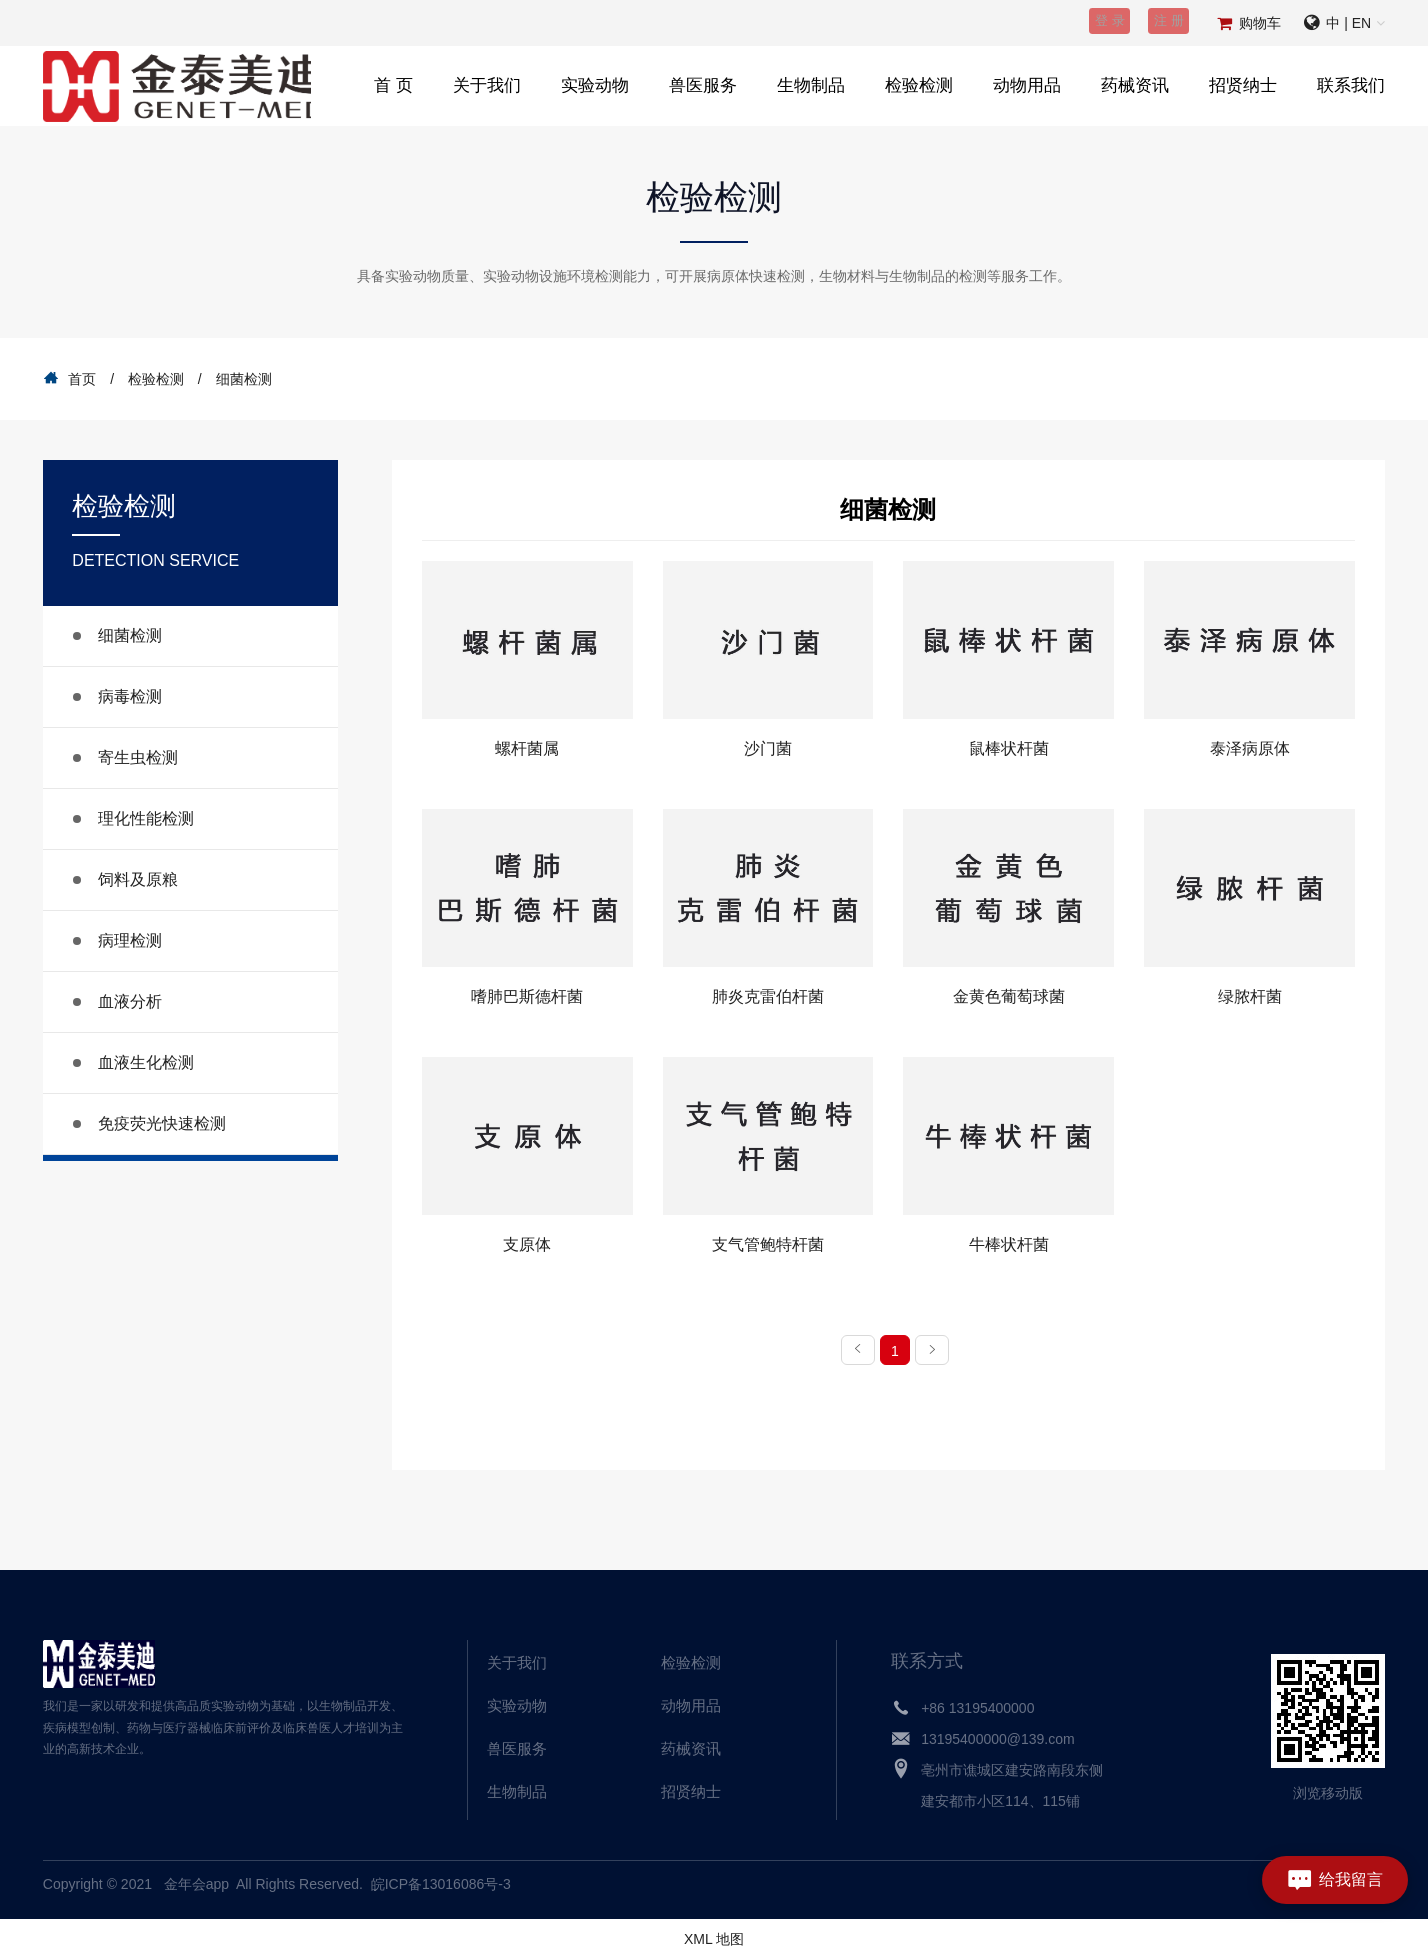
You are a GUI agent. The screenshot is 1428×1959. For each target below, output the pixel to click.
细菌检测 (130, 635)
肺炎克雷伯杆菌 (768, 996)
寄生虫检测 (138, 757)
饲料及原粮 (138, 879)
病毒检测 (130, 696)
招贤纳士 (1243, 85)
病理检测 (130, 940)
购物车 (1260, 23)
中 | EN (1348, 23)
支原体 (527, 1244)
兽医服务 (703, 85)
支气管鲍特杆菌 (768, 1244)
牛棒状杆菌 (1009, 1244)
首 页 (393, 85)
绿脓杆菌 (1250, 996)
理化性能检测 (146, 818)
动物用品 (1027, 85)
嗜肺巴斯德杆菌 (527, 996)
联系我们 (1351, 85)
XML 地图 (714, 1939)
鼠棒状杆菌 (1009, 748)
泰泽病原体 (1250, 748)
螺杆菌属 (527, 748)
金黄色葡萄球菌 (1009, 996)
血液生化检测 (146, 1062)
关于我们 (487, 85)
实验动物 (595, 85)
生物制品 (811, 85)
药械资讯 (1135, 85)
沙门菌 (768, 748)
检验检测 (919, 85)
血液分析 (130, 1001)
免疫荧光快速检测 (162, 1123)
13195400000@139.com (998, 1739)
